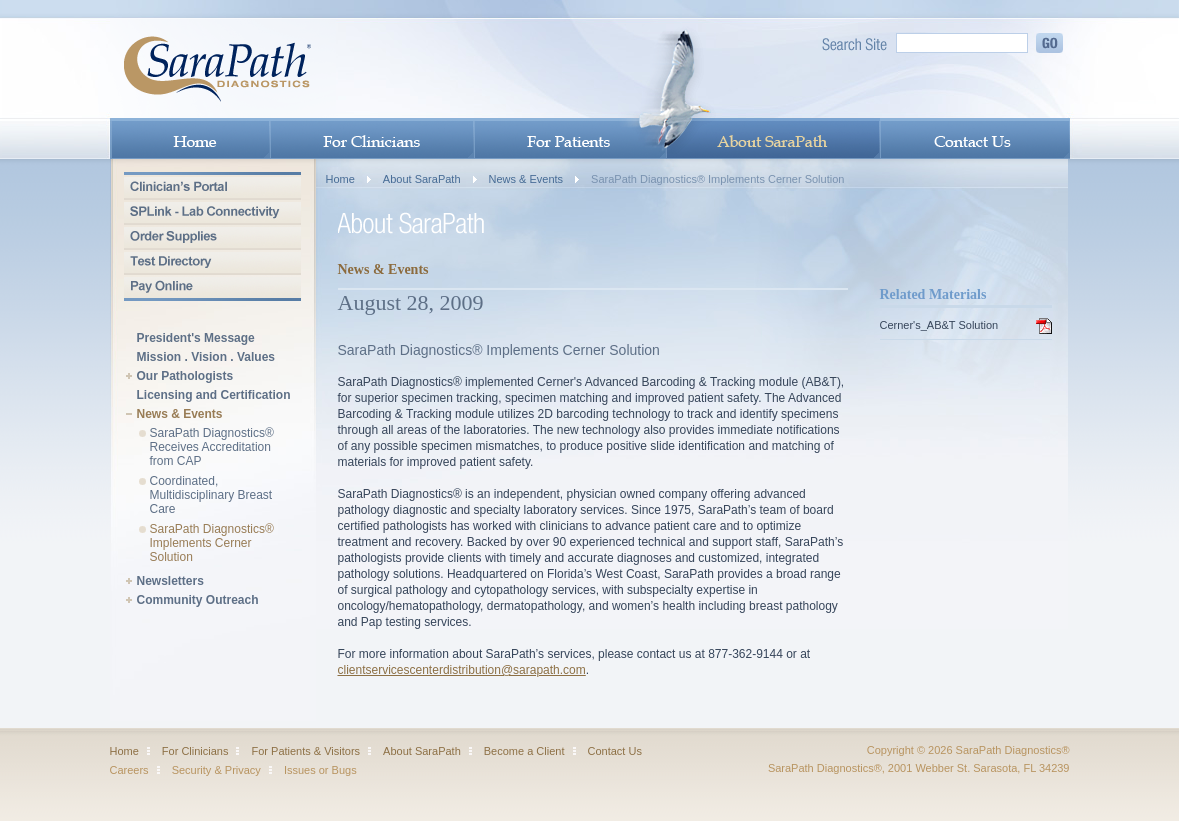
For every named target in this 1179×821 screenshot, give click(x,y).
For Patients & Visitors (305, 751)
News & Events (180, 414)
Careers (129, 770)
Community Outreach (198, 600)
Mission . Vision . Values (206, 357)
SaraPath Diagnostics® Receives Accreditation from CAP (212, 447)
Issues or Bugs (320, 770)
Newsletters (170, 581)
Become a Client (524, 751)
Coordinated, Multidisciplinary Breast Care (211, 495)
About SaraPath (422, 179)
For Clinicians (195, 751)
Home (340, 179)
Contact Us (615, 751)
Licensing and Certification (214, 395)
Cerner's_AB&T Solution (939, 325)
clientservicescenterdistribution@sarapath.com (462, 670)
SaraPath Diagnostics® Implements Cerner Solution (212, 543)
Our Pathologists (185, 376)
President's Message (196, 338)
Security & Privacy (216, 770)
